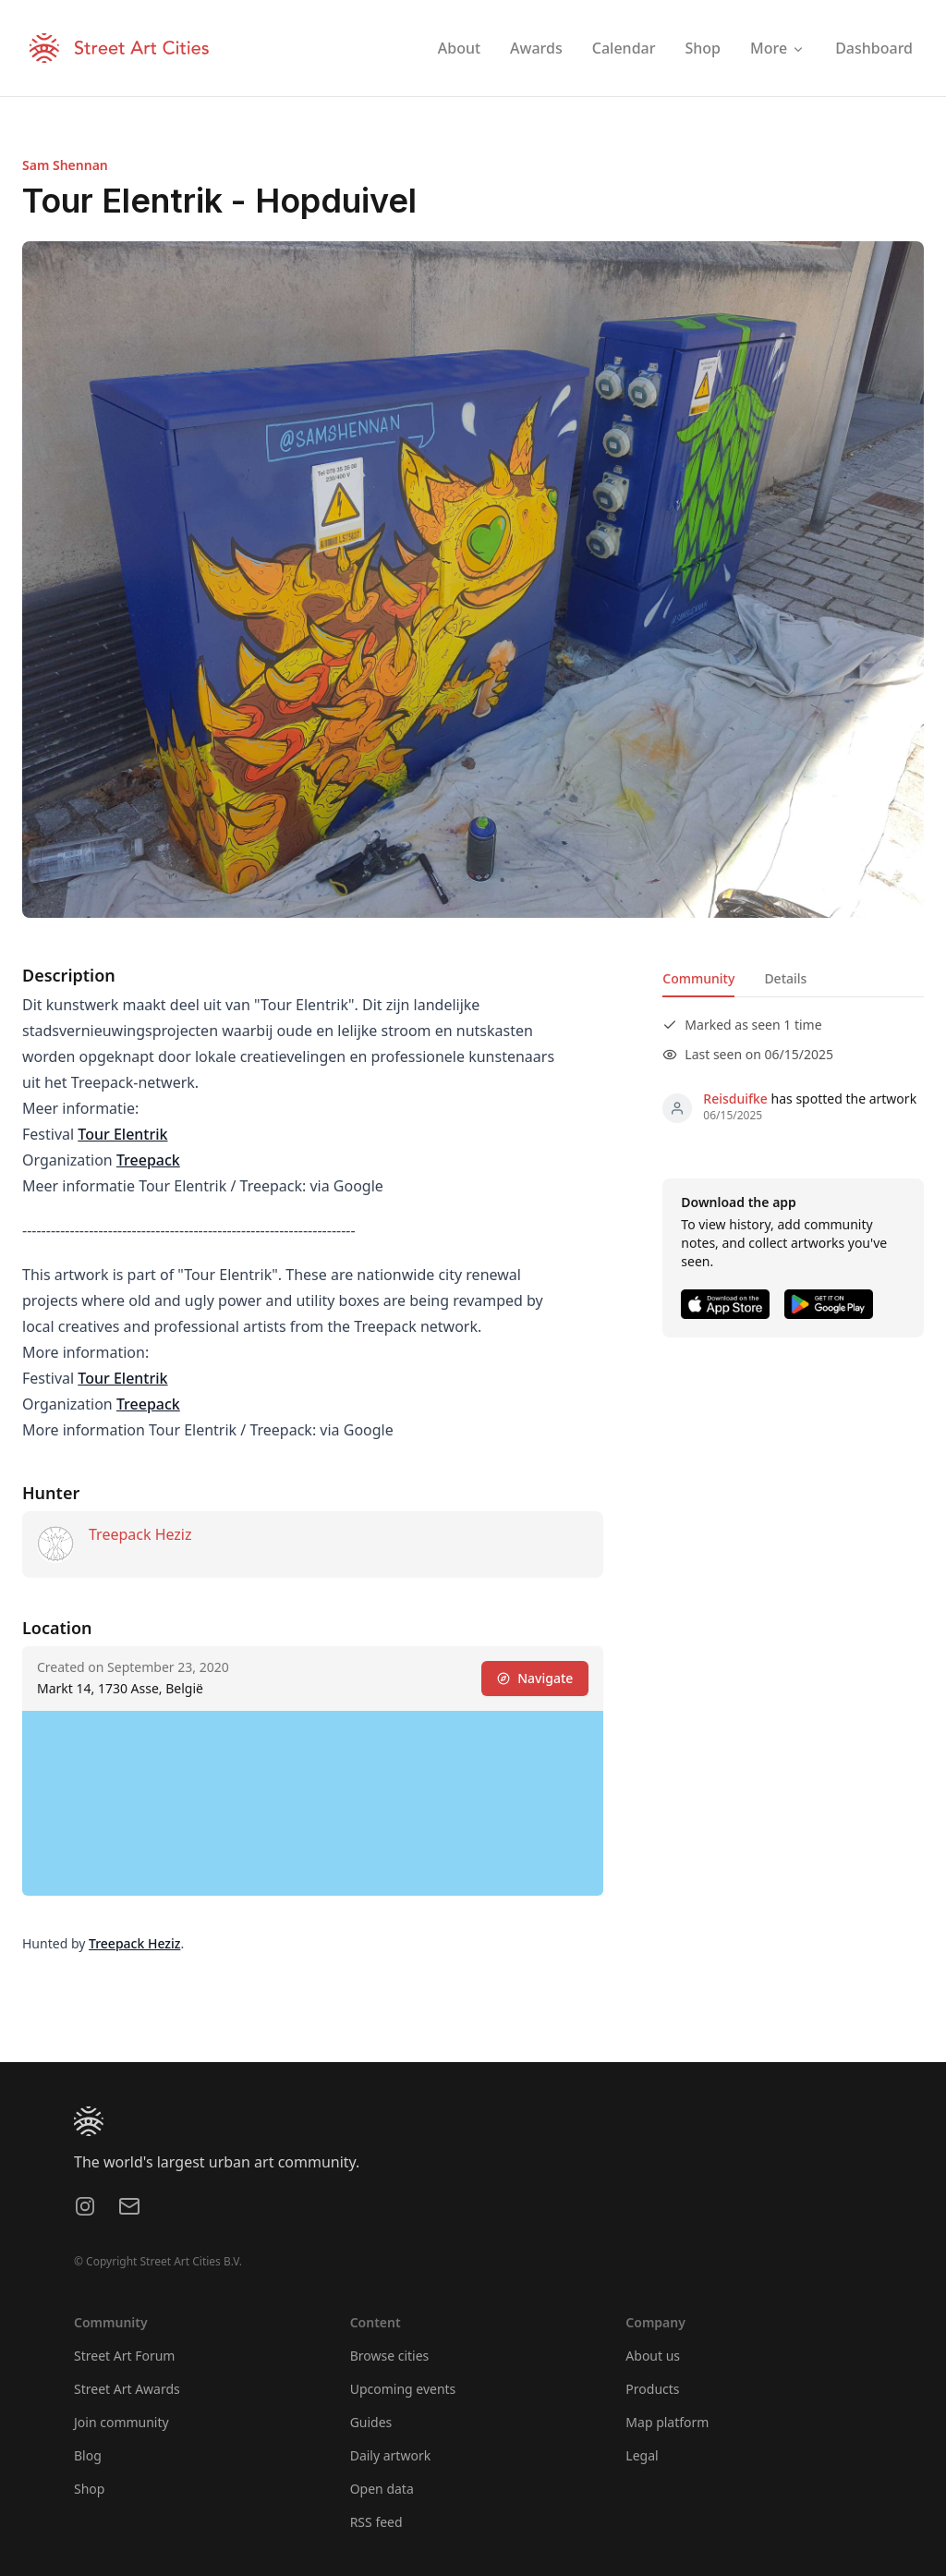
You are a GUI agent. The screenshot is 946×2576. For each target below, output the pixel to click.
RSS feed (376, 2522)
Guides (371, 2422)
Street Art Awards (127, 2389)
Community (698, 978)
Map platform (667, 2422)
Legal (641, 2455)
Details (785, 978)
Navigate (535, 1678)
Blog (88, 2455)
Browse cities (390, 2355)
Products (652, 2389)
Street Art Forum (124, 2355)
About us (652, 2355)
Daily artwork (390, 2455)
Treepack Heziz (140, 1534)
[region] (312, 1803)
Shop (89, 2488)
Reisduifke (735, 1098)
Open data (382, 2488)
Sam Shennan (65, 165)
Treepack (148, 1160)
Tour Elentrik (122, 1134)
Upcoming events (403, 2389)
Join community (121, 2422)
